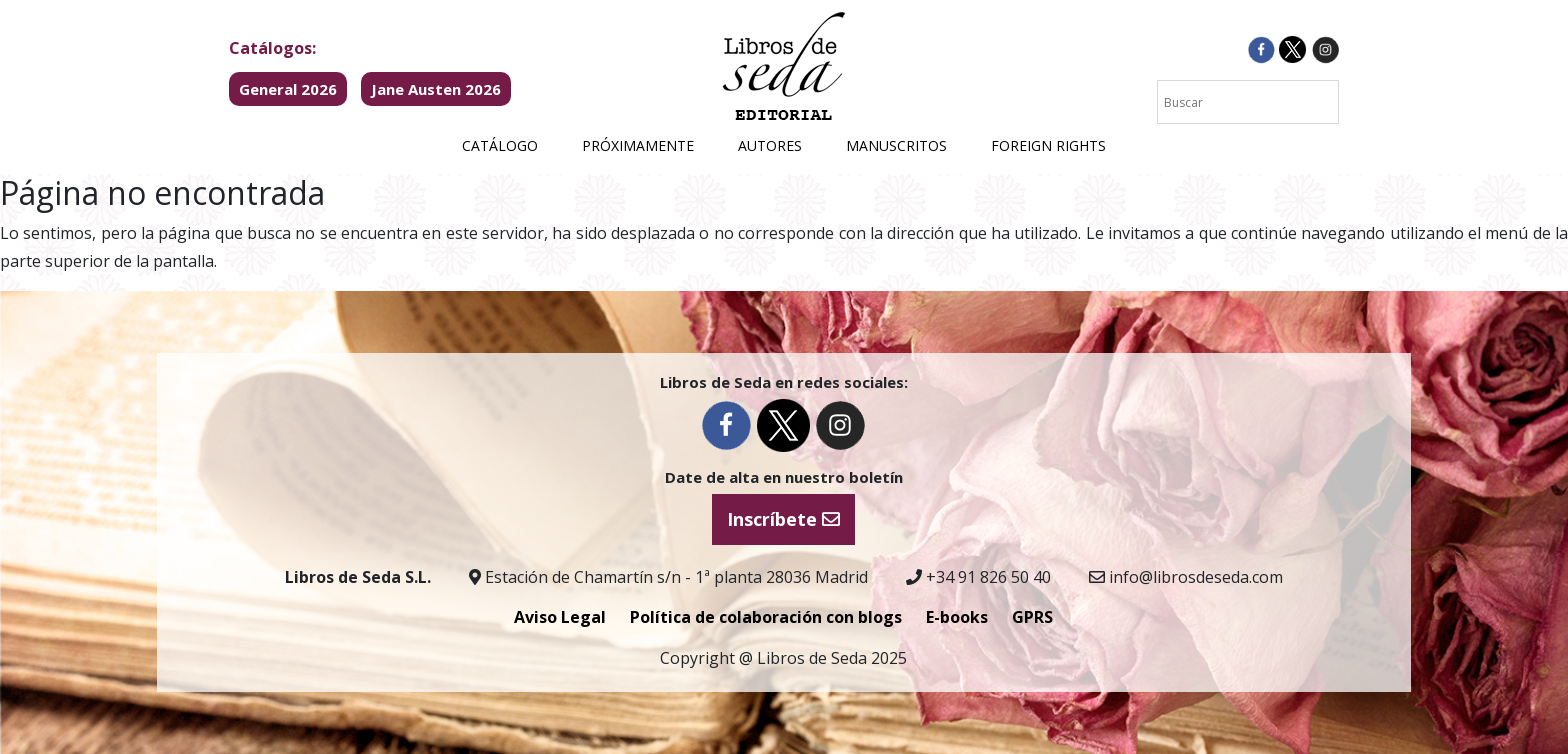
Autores (770, 145)
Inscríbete (783, 519)
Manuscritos (896, 145)
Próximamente (638, 145)
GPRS (1032, 617)
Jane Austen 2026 (436, 89)
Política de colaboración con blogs (766, 617)
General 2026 (288, 89)
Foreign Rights (1048, 145)
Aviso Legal (560, 617)
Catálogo (500, 145)
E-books (957, 617)
